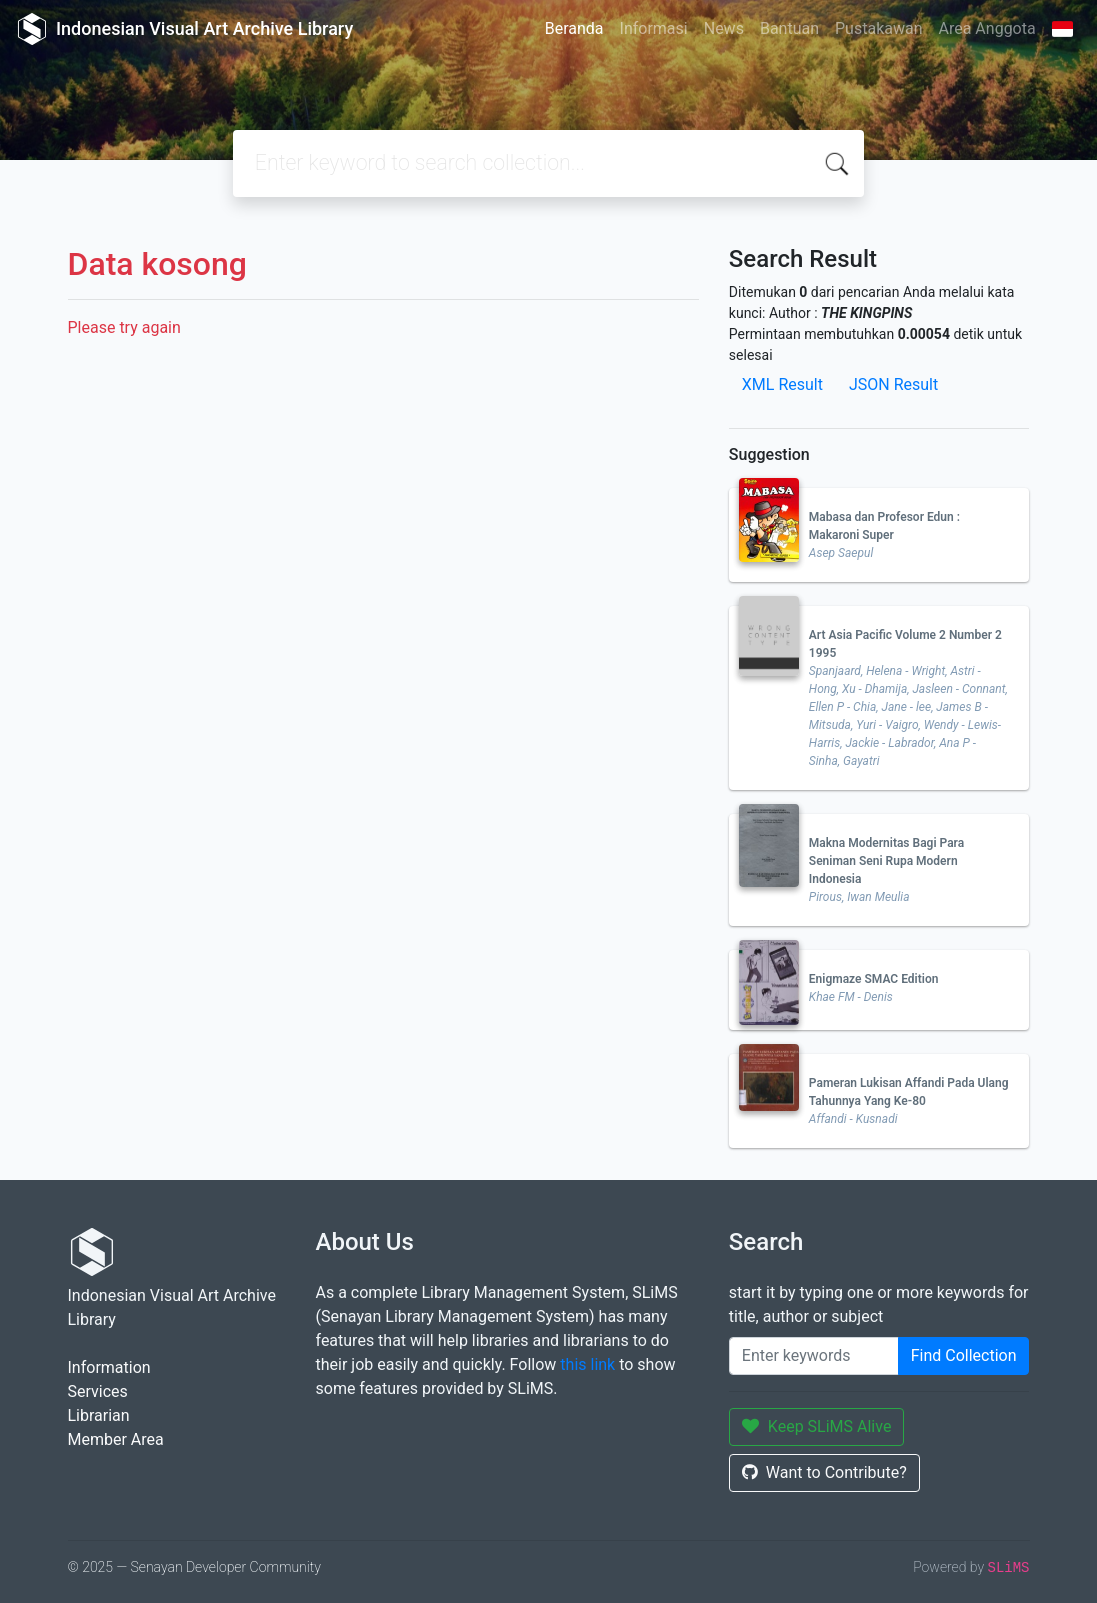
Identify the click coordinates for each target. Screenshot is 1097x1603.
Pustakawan (878, 28)
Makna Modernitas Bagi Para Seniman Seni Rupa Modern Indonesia (886, 861)
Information (109, 1367)
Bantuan (789, 28)
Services (98, 1391)
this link (587, 1364)
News (724, 28)
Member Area (116, 1439)
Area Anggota (987, 28)
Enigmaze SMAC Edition (874, 979)
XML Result (782, 384)
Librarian (99, 1415)
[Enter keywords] (814, 1356)
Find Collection (964, 1355)
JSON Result (893, 384)
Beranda (574, 28)
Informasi (654, 28)
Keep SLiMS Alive (817, 1426)
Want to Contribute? (824, 1472)
